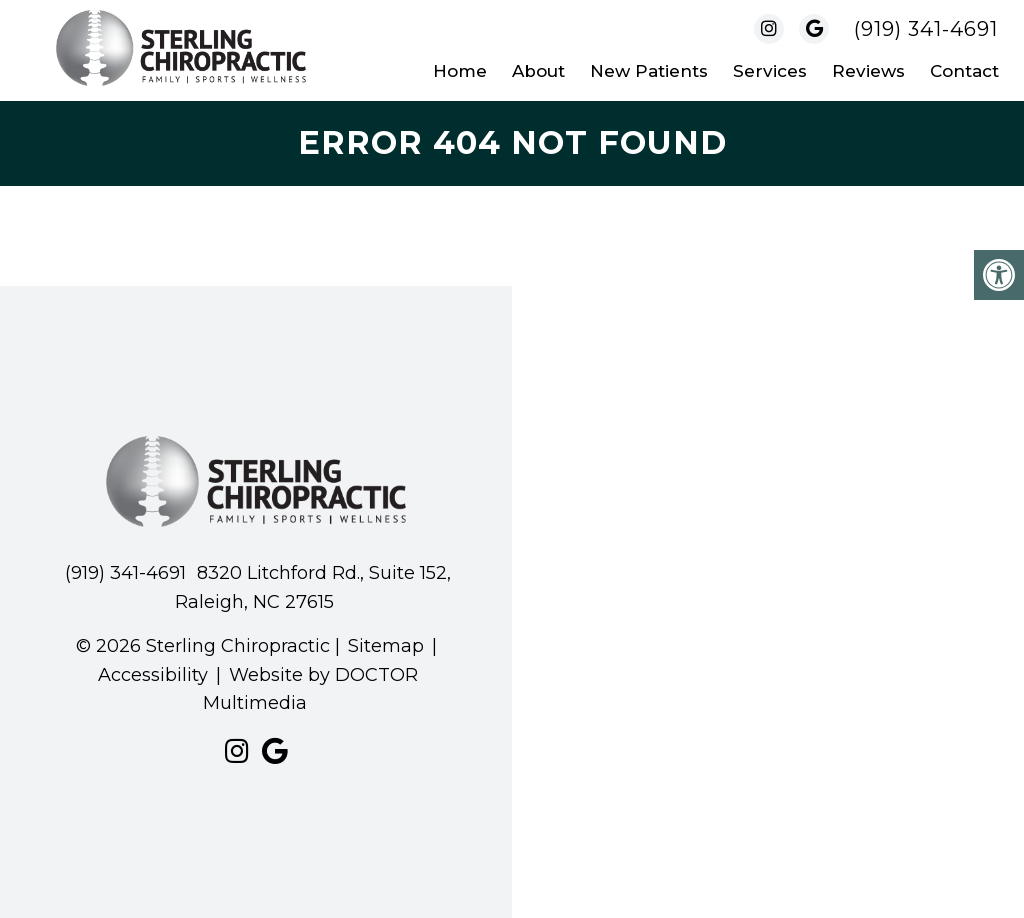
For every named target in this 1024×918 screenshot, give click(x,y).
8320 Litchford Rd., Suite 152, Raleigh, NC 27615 (313, 587)
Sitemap (386, 646)
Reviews (868, 71)
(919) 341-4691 (926, 29)
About (538, 71)
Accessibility (153, 675)
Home (460, 71)
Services (770, 71)
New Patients (649, 71)
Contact (964, 71)
